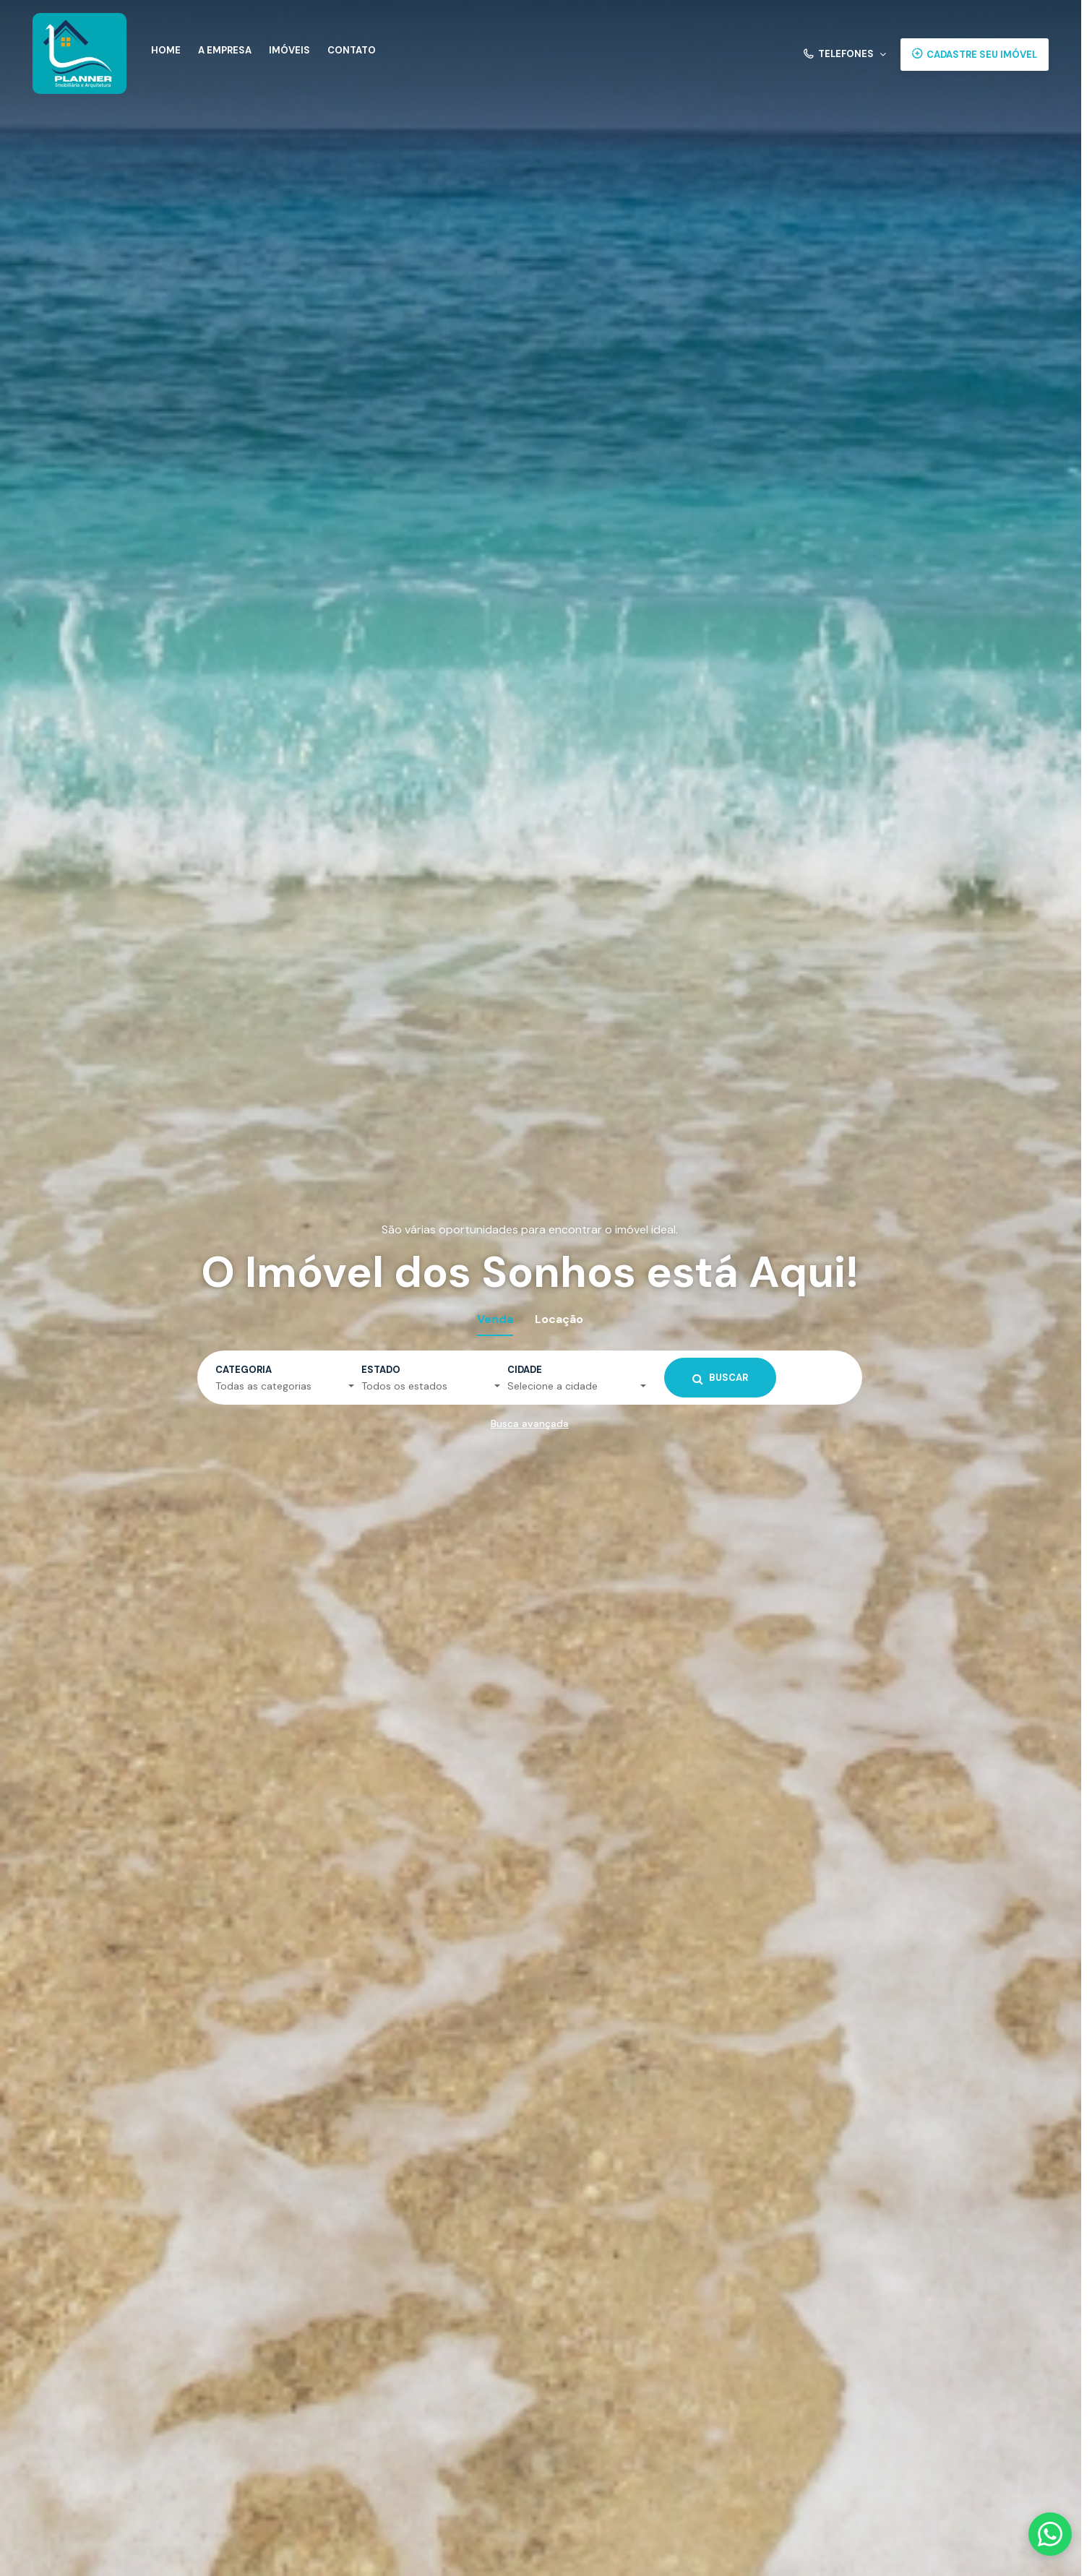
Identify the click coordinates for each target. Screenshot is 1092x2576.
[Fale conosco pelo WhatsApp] (1050, 2534)
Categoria (243, 1370)
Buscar (720, 1377)
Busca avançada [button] (530, 1423)
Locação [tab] (559, 1319)
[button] (845, 55)
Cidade (524, 1370)
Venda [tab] (495, 1319)
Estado (380, 1370)
